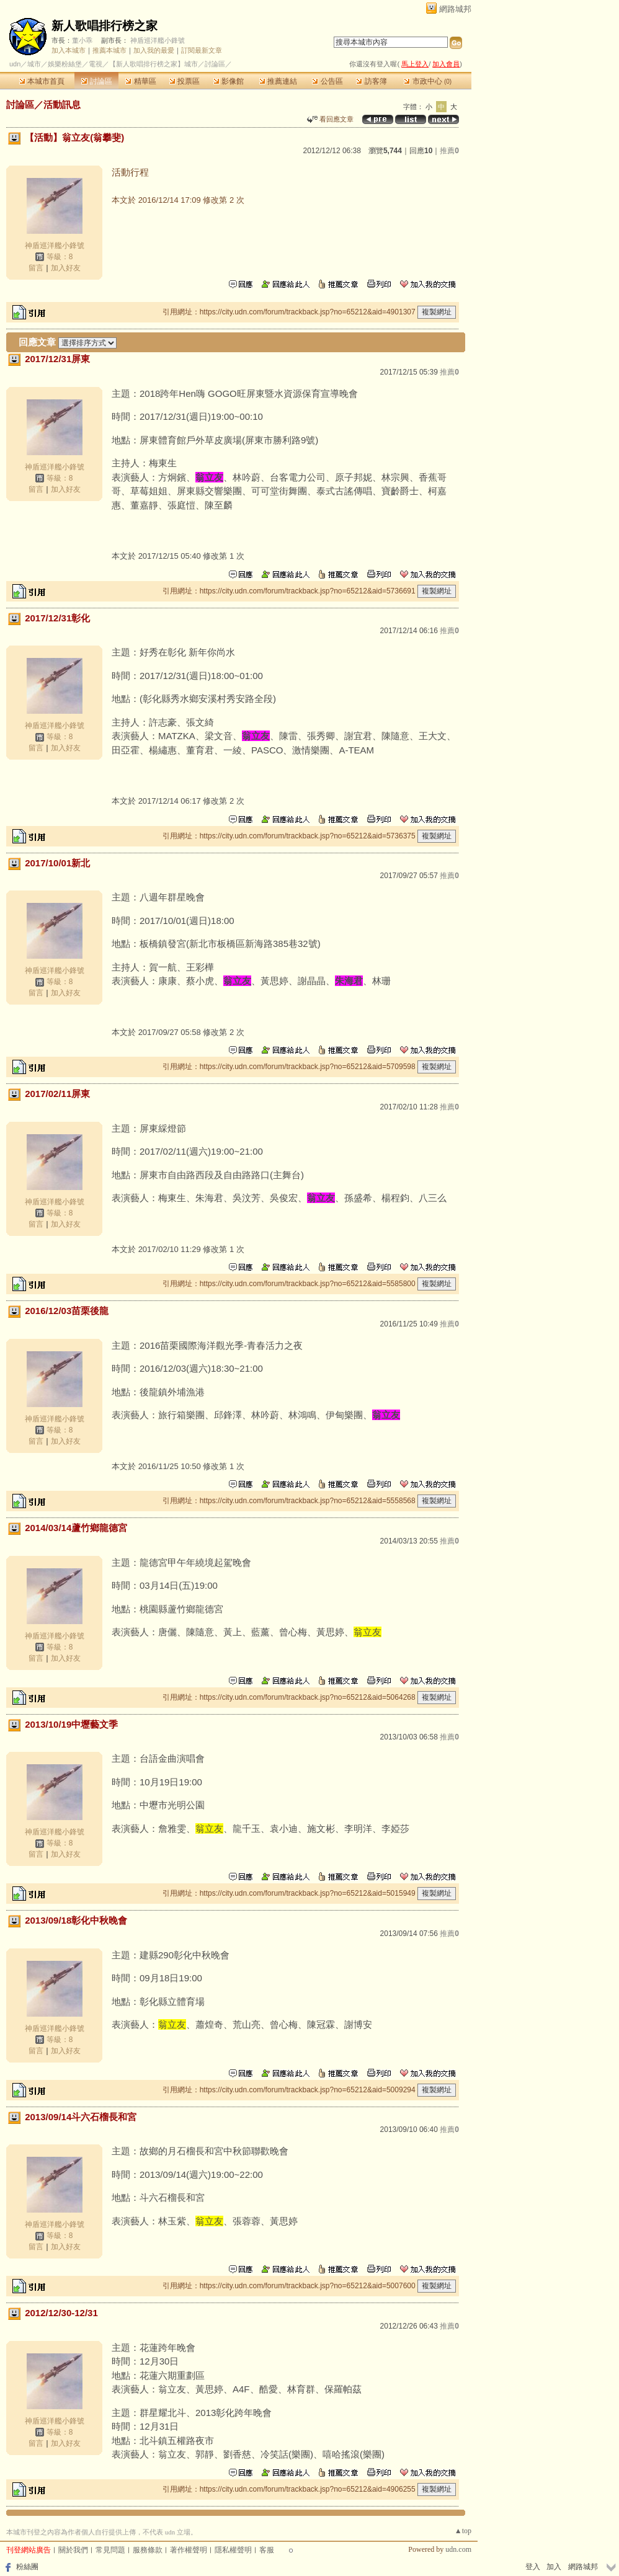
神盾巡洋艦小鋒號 (157, 40)
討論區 (96, 81)
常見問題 (110, 2550)
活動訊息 (62, 104)
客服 (266, 2550)
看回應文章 (330, 119)
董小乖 (82, 40)
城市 (34, 64)
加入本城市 (68, 50)
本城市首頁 (42, 81)
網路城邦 (455, 9)
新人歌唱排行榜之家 (104, 25)
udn (14, 64)
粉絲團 (27, 2566)
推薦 (449, 150)
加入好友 (66, 268)
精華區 (140, 81)
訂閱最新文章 (201, 50)
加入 (553, 2566)
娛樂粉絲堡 (65, 64)
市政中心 (428, 81)
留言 (36, 268)
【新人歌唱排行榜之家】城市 (153, 64)
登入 (532, 2566)
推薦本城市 (109, 50)
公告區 (327, 81)
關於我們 (73, 2550)
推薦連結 (278, 81)
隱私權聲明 (233, 2550)
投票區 (184, 81)
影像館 (228, 81)
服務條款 (148, 2550)
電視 (95, 64)
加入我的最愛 (153, 50)
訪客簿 (371, 81)
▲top (463, 2530)
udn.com (458, 2549)
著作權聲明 (188, 2550)
